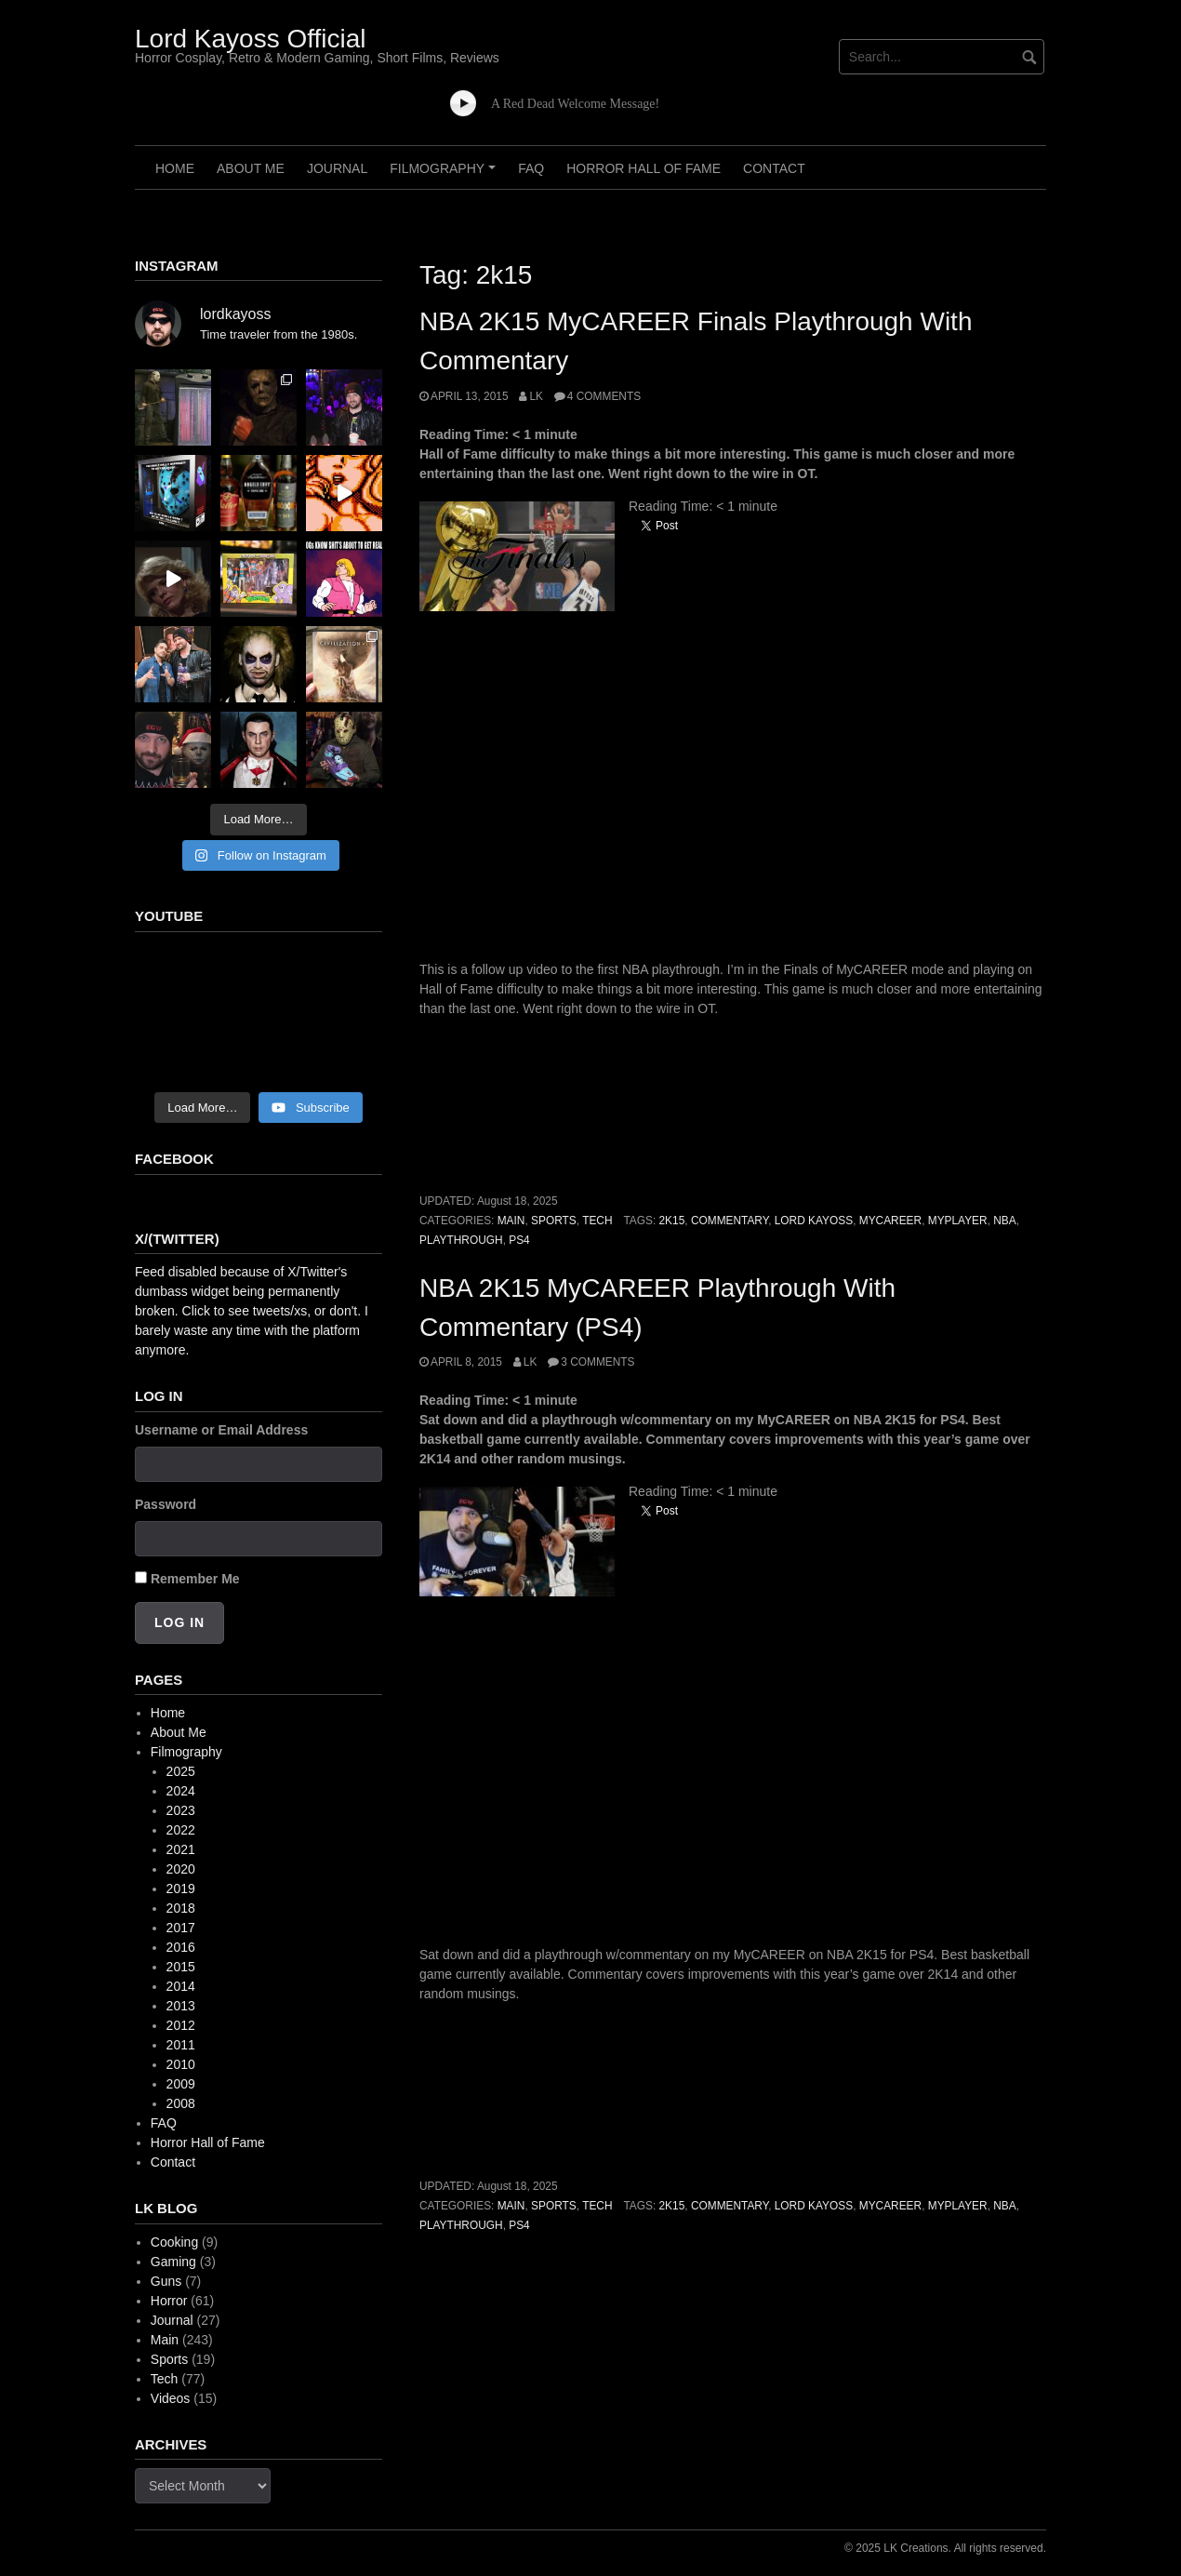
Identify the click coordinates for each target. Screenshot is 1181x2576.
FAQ (531, 168)
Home (174, 168)
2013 (180, 2005)
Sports (554, 1220)
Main (511, 1220)
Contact (774, 168)
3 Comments (597, 1361)
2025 (180, 1771)
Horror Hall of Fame (643, 168)
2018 (180, 1908)
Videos (171, 2398)
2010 (180, 2064)
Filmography (445, 175)
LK (536, 396)
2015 (180, 1966)
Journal (337, 168)
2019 (180, 1888)
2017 (180, 1927)
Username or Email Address (221, 1429)
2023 (180, 1810)
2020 (180, 1869)
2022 (180, 1829)
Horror (169, 2300)
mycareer (890, 1220)
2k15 (672, 1220)
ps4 (519, 1240)
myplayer (958, 1220)
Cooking (174, 2242)
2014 (180, 1986)
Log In (179, 1622)
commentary (729, 1220)
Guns (166, 2281)
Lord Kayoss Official (250, 38)
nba (1004, 1220)
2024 (180, 1790)
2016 (180, 1947)
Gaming (173, 2261)
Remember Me (195, 1578)
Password (165, 1504)
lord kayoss (814, 1220)
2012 (180, 2025)
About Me (251, 168)
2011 (180, 2044)
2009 (180, 2083)
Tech (597, 1220)
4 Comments (604, 396)
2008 (180, 2103)
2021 (180, 1849)
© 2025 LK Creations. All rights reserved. (945, 2548)
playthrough (461, 1240)
